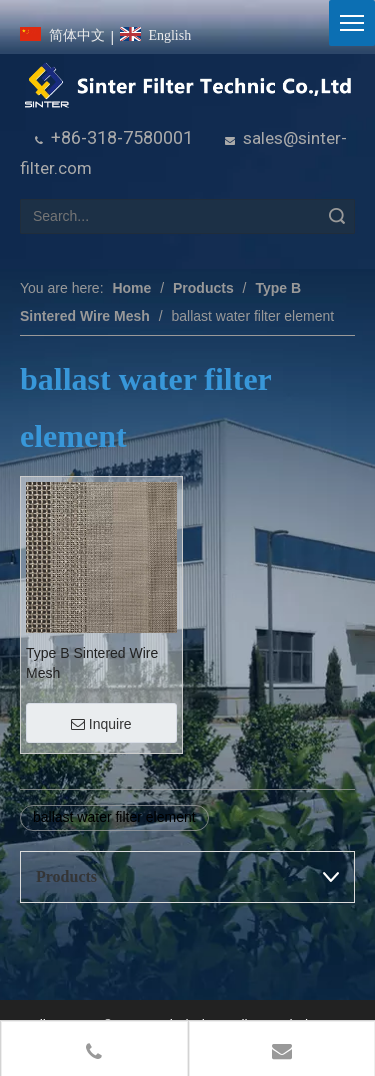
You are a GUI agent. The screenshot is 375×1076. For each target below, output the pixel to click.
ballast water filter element (114, 817)
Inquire (101, 724)
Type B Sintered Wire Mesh (92, 663)
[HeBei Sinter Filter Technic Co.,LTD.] (187, 86)
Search (337, 216)
